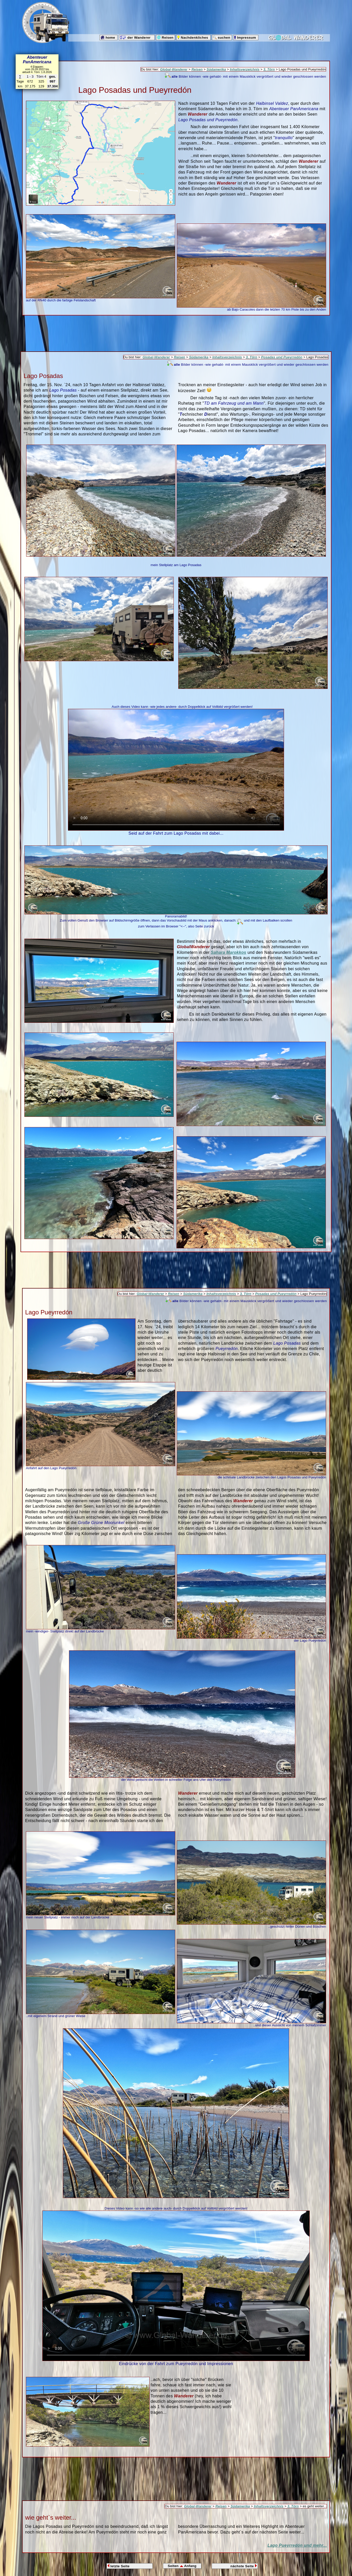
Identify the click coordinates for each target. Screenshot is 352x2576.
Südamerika (216, 69)
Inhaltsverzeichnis (245, 69)
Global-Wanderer (174, 69)
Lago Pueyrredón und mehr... (297, 2545)
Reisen (197, 69)
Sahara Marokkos (228, 952)
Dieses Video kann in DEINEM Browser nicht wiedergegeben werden (176, 770)
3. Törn (269, 69)
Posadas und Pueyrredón (281, 357)
